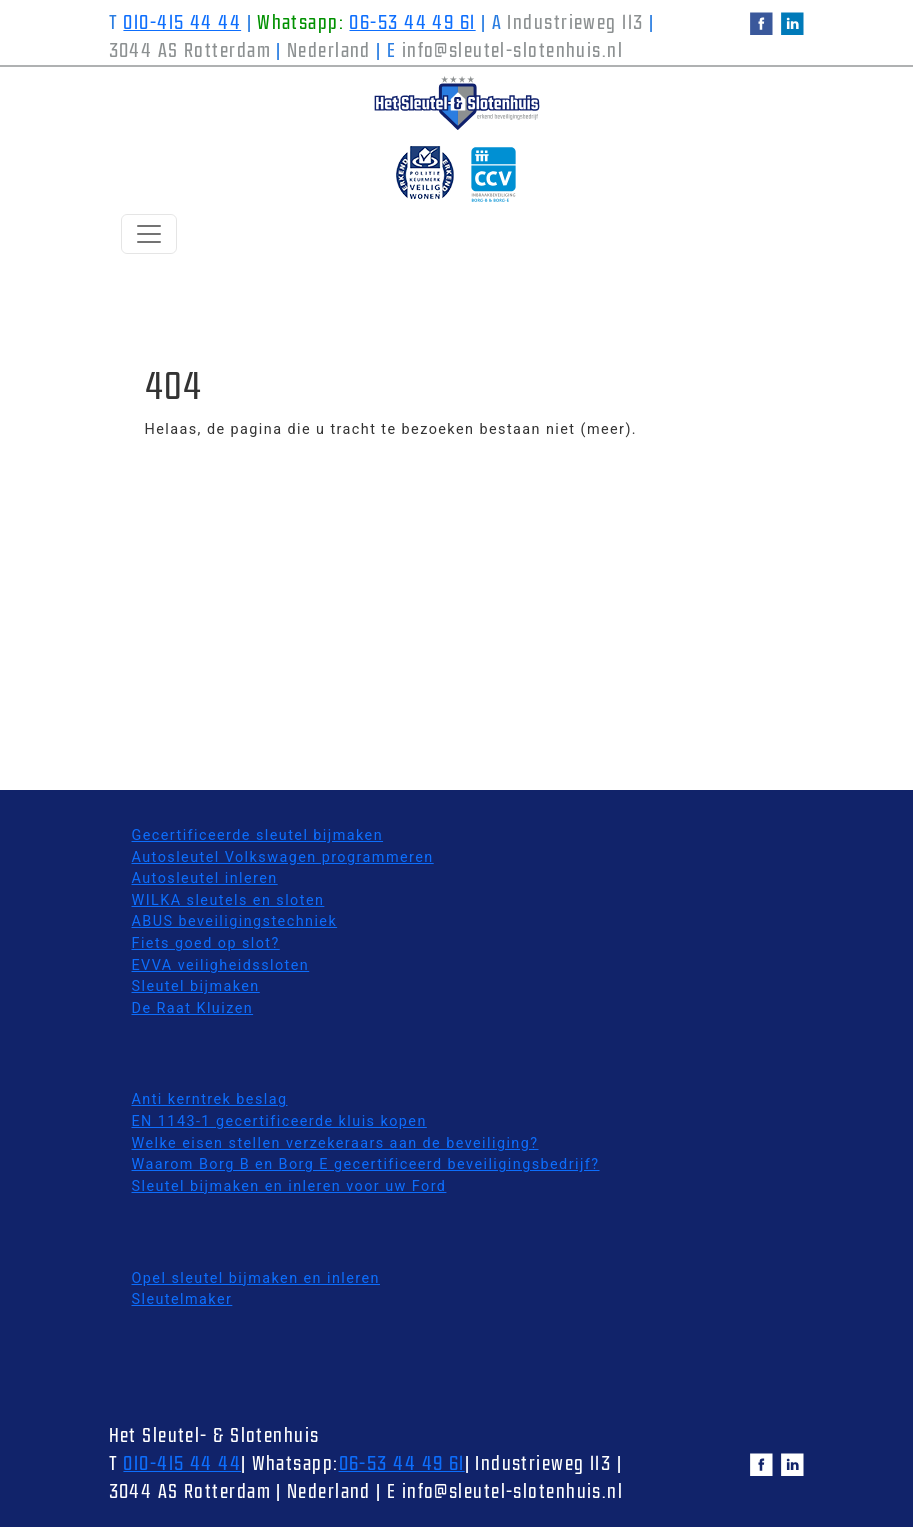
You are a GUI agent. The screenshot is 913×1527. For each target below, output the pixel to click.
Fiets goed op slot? (206, 943)
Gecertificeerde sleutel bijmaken (258, 835)
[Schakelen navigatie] (149, 234)
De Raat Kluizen (193, 1008)
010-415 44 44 (182, 23)
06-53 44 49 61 (412, 23)
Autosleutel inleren (205, 878)
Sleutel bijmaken (196, 986)
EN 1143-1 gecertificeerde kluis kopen (279, 1121)
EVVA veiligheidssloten (221, 965)
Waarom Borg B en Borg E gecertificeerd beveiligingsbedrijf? (366, 1164)
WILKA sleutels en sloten (228, 900)
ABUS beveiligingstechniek (235, 921)
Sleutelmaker (182, 1299)
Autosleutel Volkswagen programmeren (283, 857)
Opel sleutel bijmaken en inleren (256, 1278)
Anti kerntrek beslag (210, 1099)
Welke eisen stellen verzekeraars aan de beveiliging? (335, 1143)
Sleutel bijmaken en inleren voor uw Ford (289, 1186)
